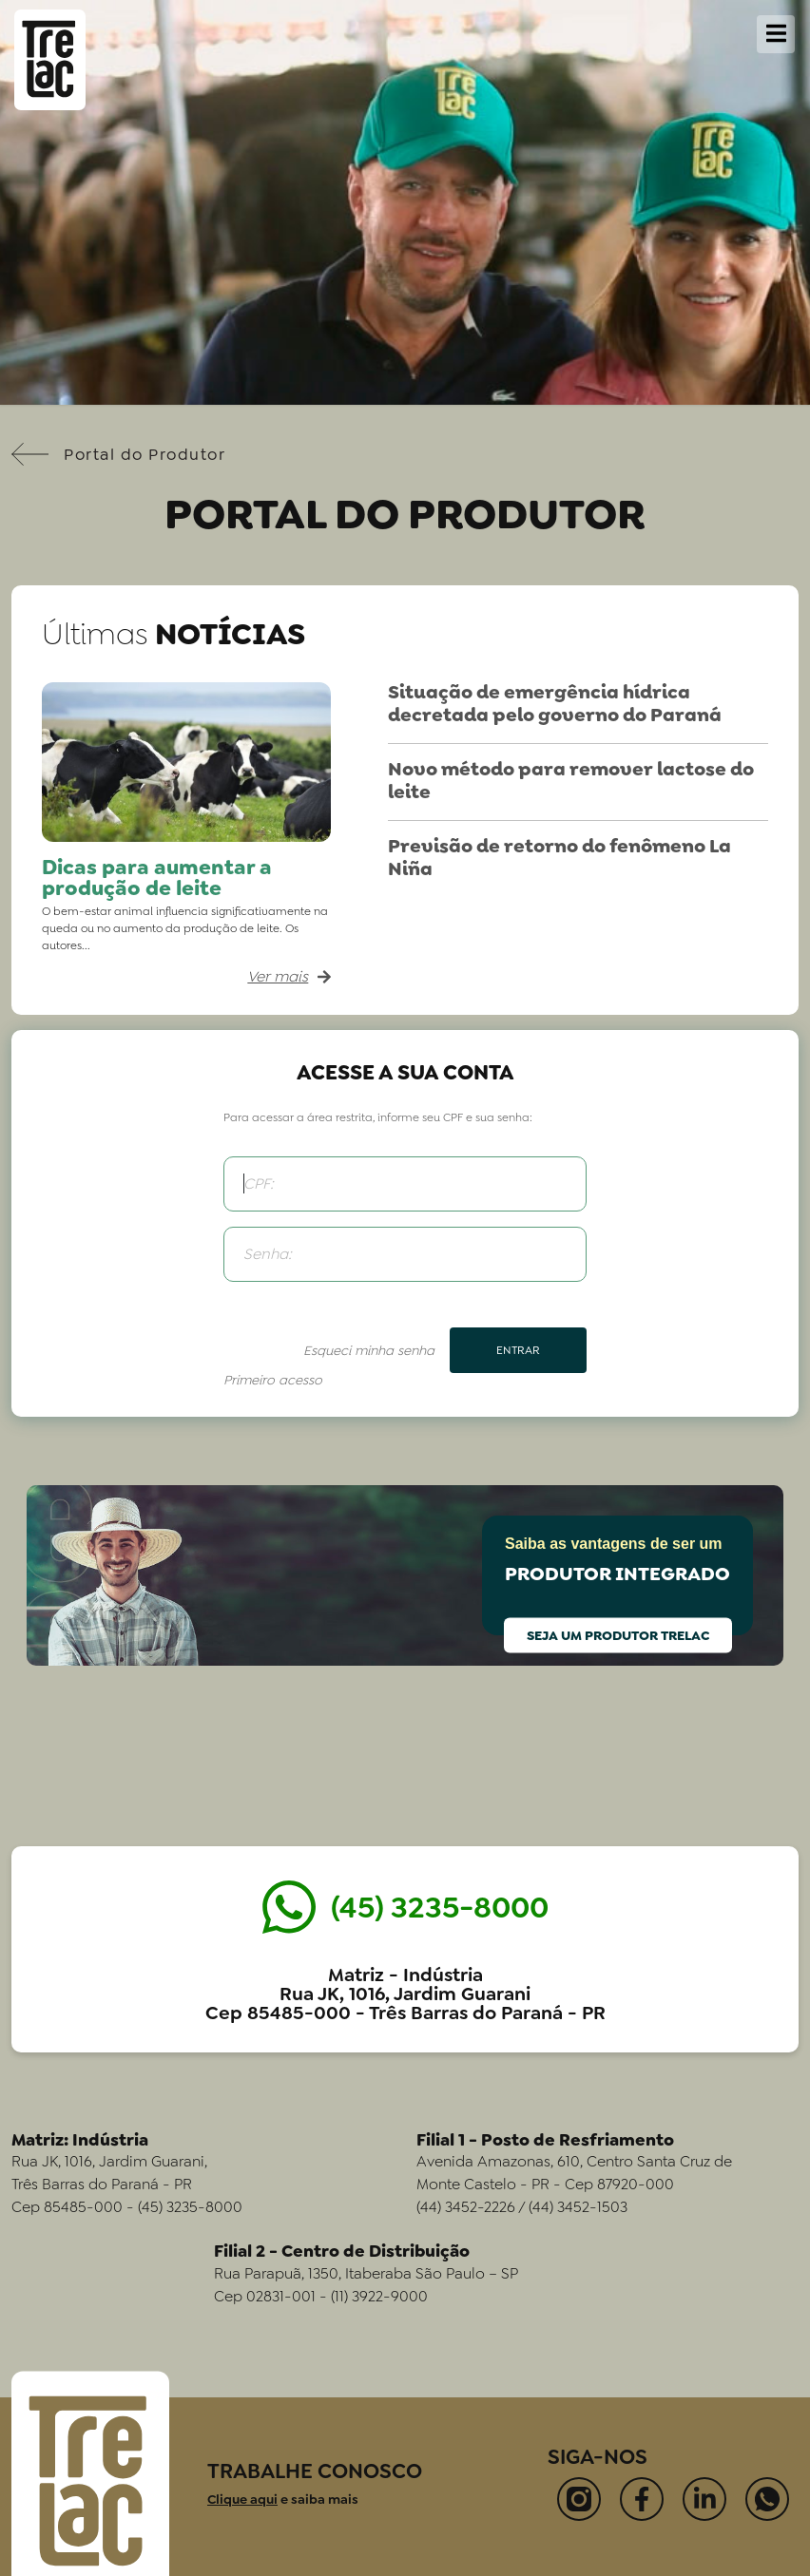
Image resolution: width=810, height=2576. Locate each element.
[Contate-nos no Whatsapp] (767, 2499)
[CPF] (405, 1184)
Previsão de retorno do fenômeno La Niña (559, 857)
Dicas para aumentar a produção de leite (157, 878)
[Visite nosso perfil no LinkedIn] (704, 2499)
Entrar (518, 1350)
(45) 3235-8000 (190, 2207)
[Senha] (405, 1254)
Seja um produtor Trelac (618, 1634)
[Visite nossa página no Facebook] (642, 2499)
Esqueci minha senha (368, 1350)
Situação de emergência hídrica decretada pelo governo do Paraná (555, 703)
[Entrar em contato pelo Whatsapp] (405, 1907)
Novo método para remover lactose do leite (571, 780)
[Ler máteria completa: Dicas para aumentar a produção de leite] (186, 976)
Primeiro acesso (272, 1379)
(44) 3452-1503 (578, 2207)
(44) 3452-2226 (465, 2207)
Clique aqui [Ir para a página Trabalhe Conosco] (242, 2499)
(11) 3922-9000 (379, 2296)
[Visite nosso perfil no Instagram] (579, 2499)
